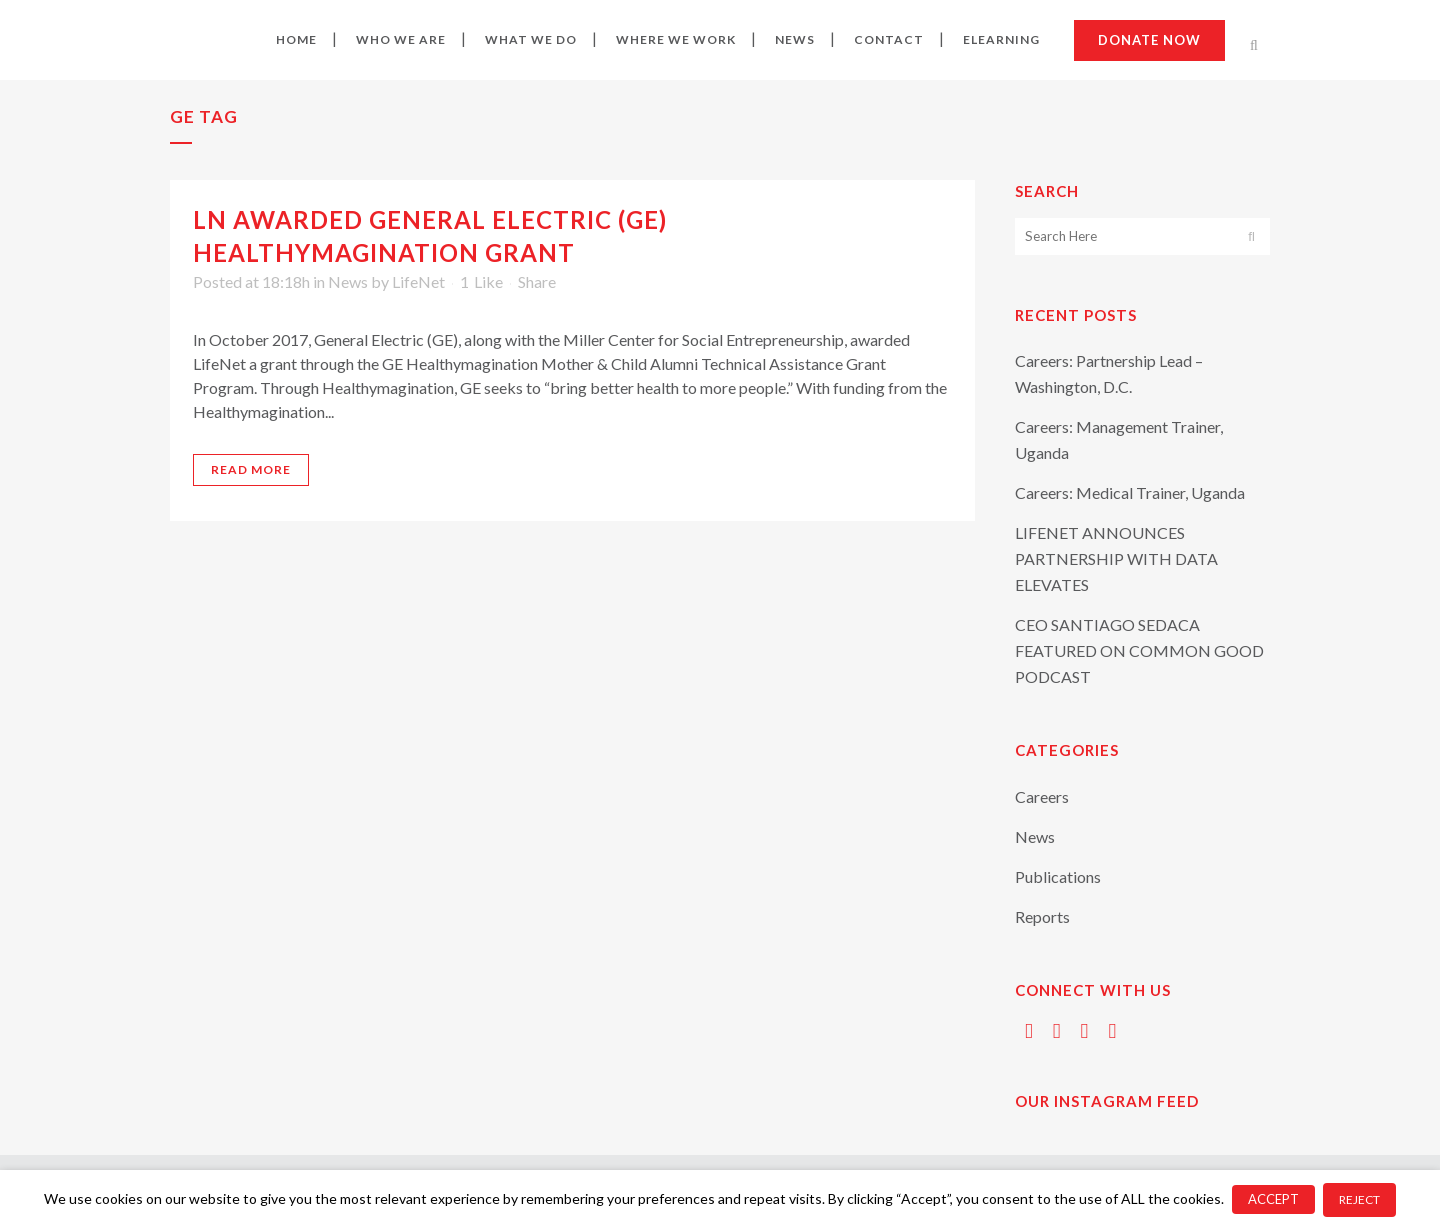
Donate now (1149, 40)
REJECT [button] (1359, 1199)
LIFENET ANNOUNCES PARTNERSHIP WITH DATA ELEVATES (1116, 558)
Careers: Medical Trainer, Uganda (1130, 492)
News (348, 281)
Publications (1058, 876)
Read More (251, 469)
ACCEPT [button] (1273, 1199)
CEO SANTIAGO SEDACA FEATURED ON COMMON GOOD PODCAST (1139, 650)
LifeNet (418, 281)
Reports (1042, 916)
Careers (1042, 796)
